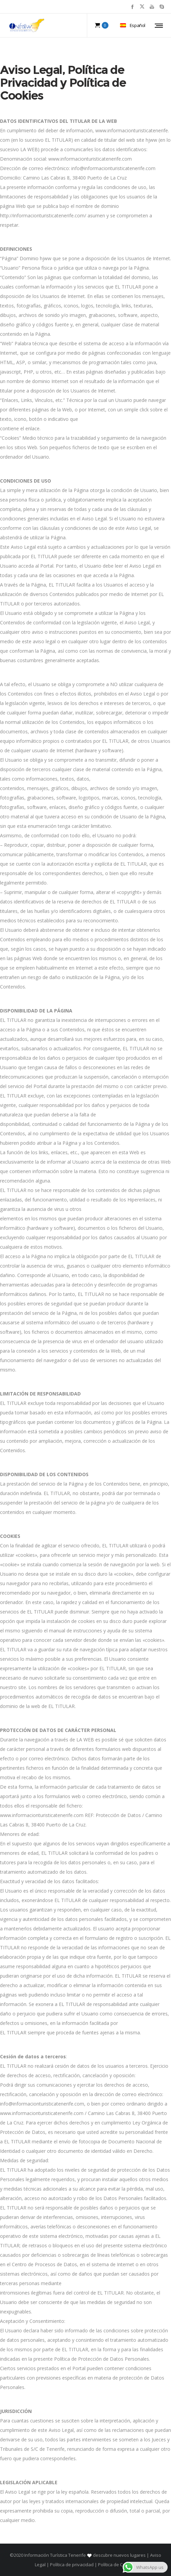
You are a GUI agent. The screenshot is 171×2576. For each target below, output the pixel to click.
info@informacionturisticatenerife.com (113, 168)
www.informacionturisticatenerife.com (90, 159)
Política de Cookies (117, 2564)
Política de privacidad (72, 2564)
